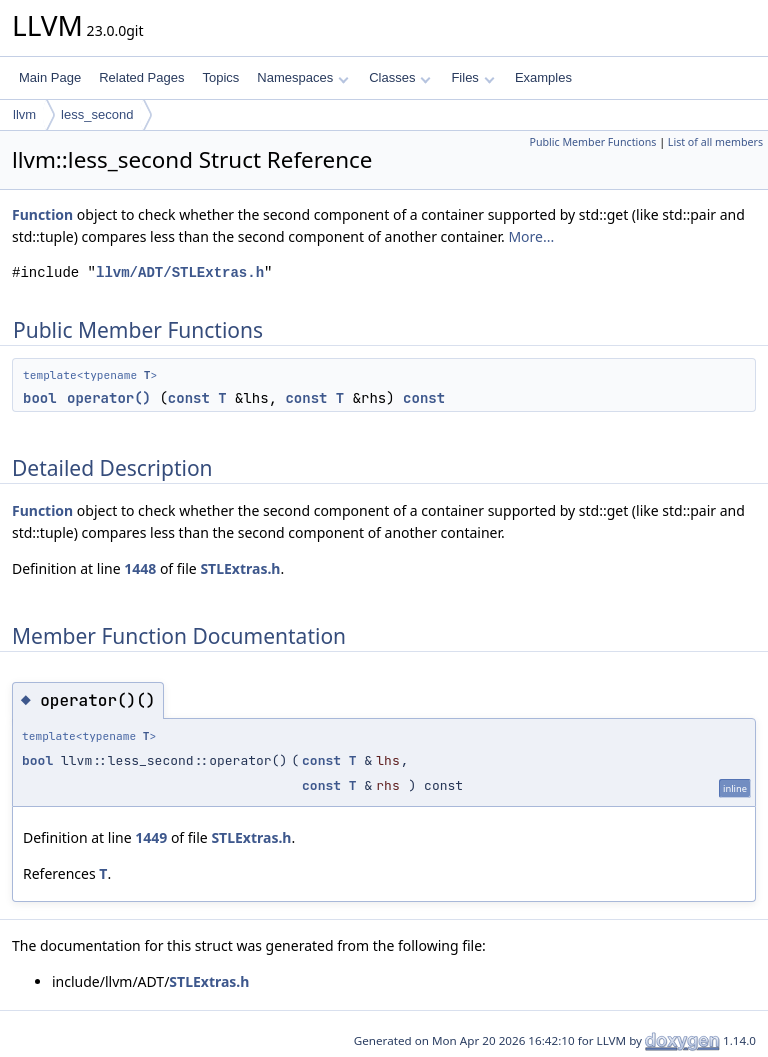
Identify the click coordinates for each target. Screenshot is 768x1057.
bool (40, 398)
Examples (543, 77)
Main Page (50, 77)
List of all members (715, 142)
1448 (140, 568)
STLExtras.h (240, 568)
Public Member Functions (592, 142)
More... (531, 236)
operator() (109, 398)
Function (42, 214)
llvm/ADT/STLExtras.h (180, 272)
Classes (400, 77)
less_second (97, 114)
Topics (220, 77)
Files (472, 77)
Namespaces (302, 77)
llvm (24, 114)
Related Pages (141, 77)
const (189, 398)
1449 (151, 837)
